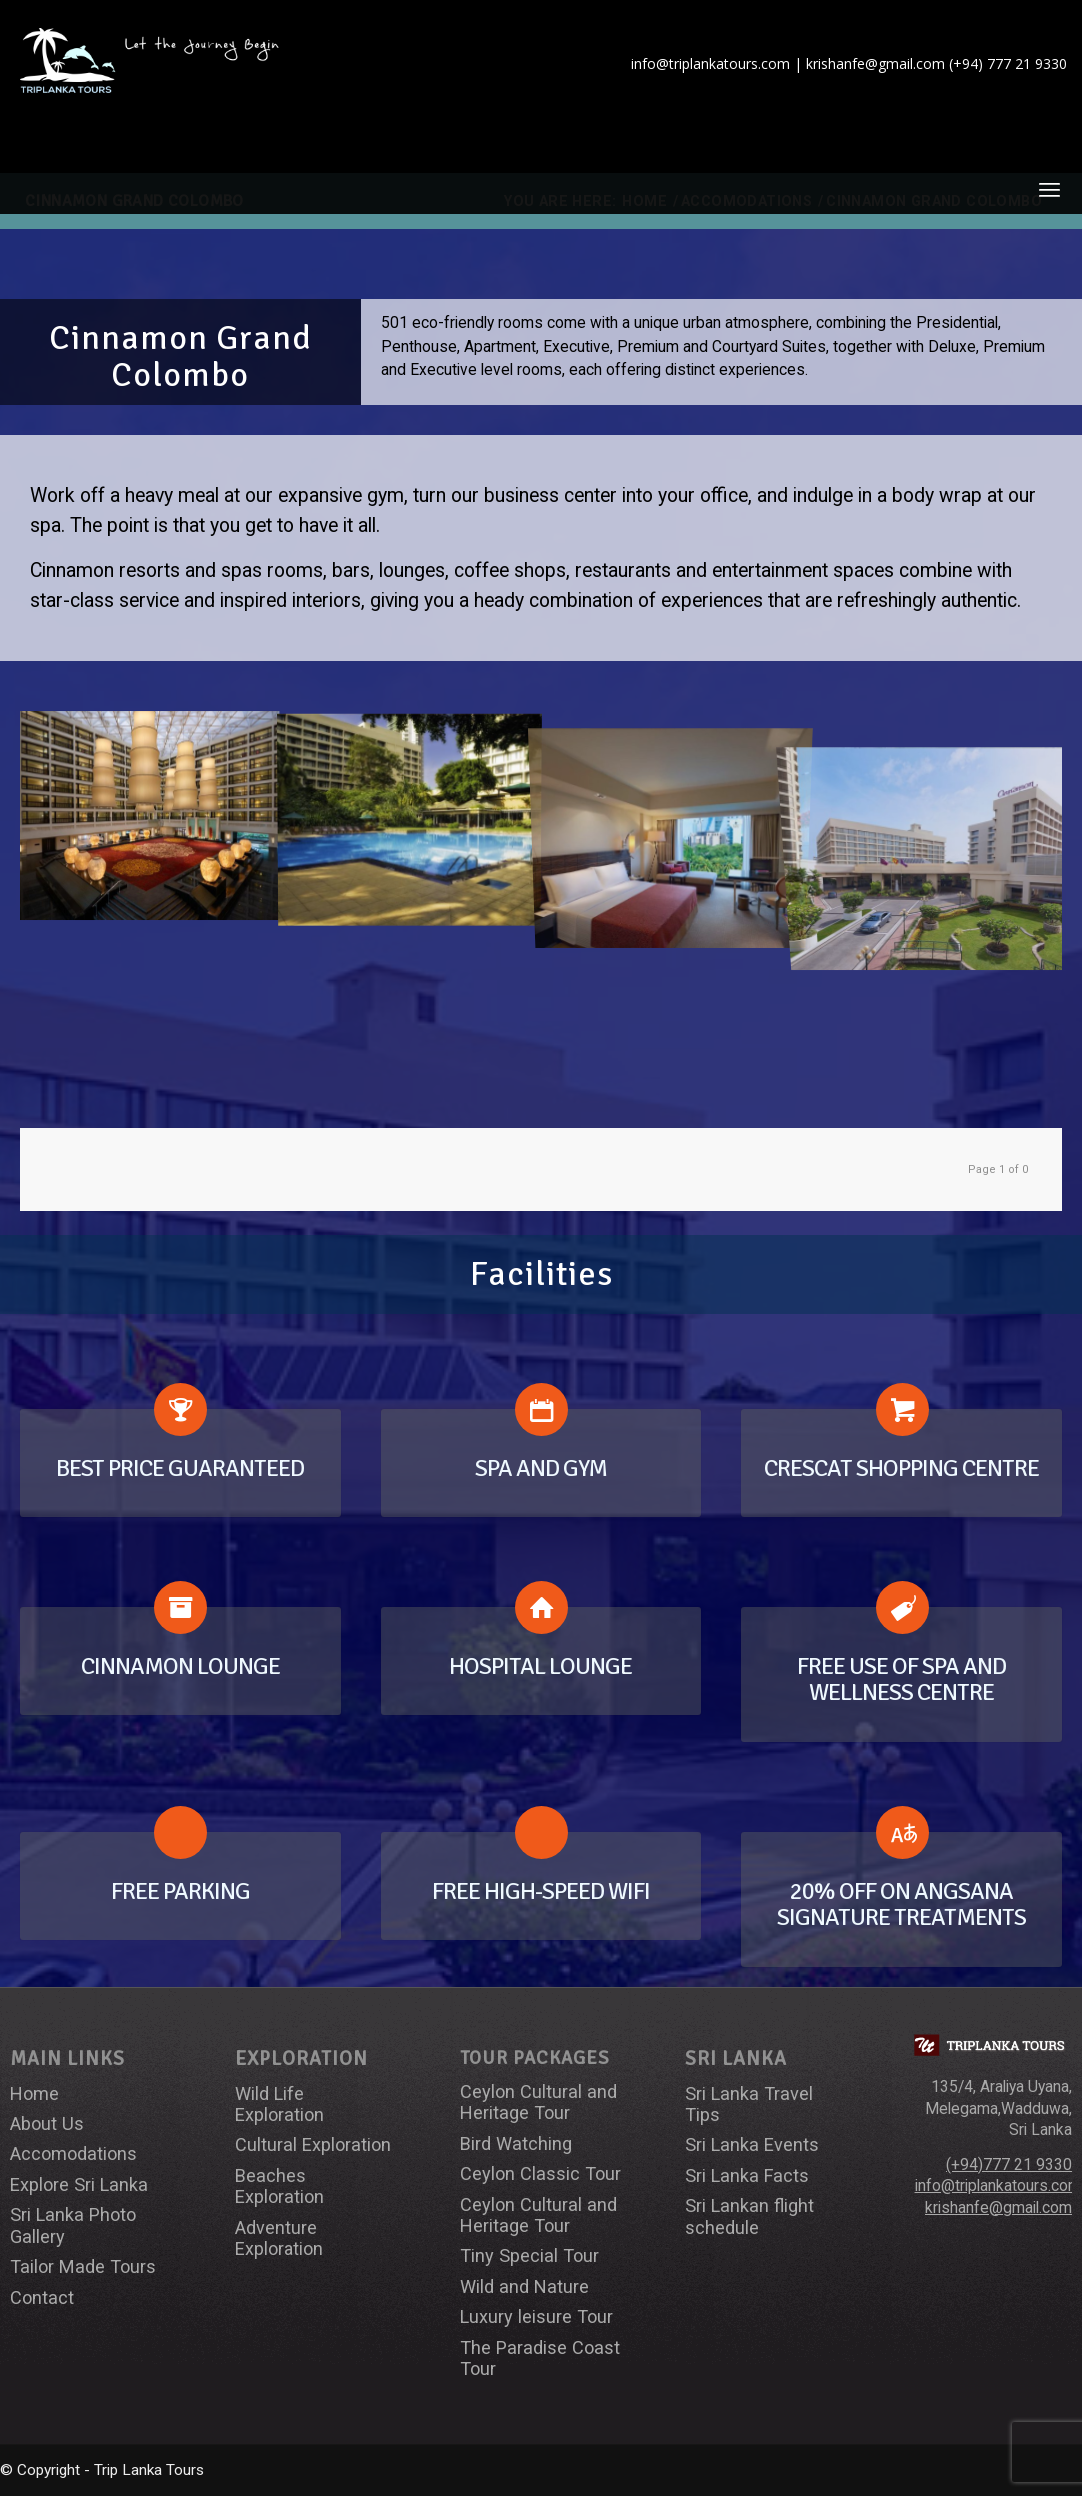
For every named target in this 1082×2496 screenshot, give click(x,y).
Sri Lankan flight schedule (749, 2216)
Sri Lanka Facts (747, 2175)
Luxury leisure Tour (536, 2316)
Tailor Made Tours (83, 2266)
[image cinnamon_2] (150, 815)
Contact (42, 2297)
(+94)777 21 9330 (1009, 2165)
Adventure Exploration (279, 2238)
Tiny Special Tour (529, 2255)
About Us (47, 2123)
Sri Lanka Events (752, 2144)
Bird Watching (516, 2143)
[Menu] (1049, 189)
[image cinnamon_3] (410, 815)
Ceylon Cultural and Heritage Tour (538, 2102)
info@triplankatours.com (998, 2186)
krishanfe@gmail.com (998, 2208)
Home (34, 2093)
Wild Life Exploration (279, 2104)
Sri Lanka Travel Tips (749, 2104)
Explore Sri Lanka (79, 2184)
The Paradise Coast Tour (540, 2358)
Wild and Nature (524, 2286)
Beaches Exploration (279, 2186)
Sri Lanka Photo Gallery (73, 2225)
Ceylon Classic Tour (540, 2173)
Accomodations (73, 2153)
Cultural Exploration (313, 2144)
